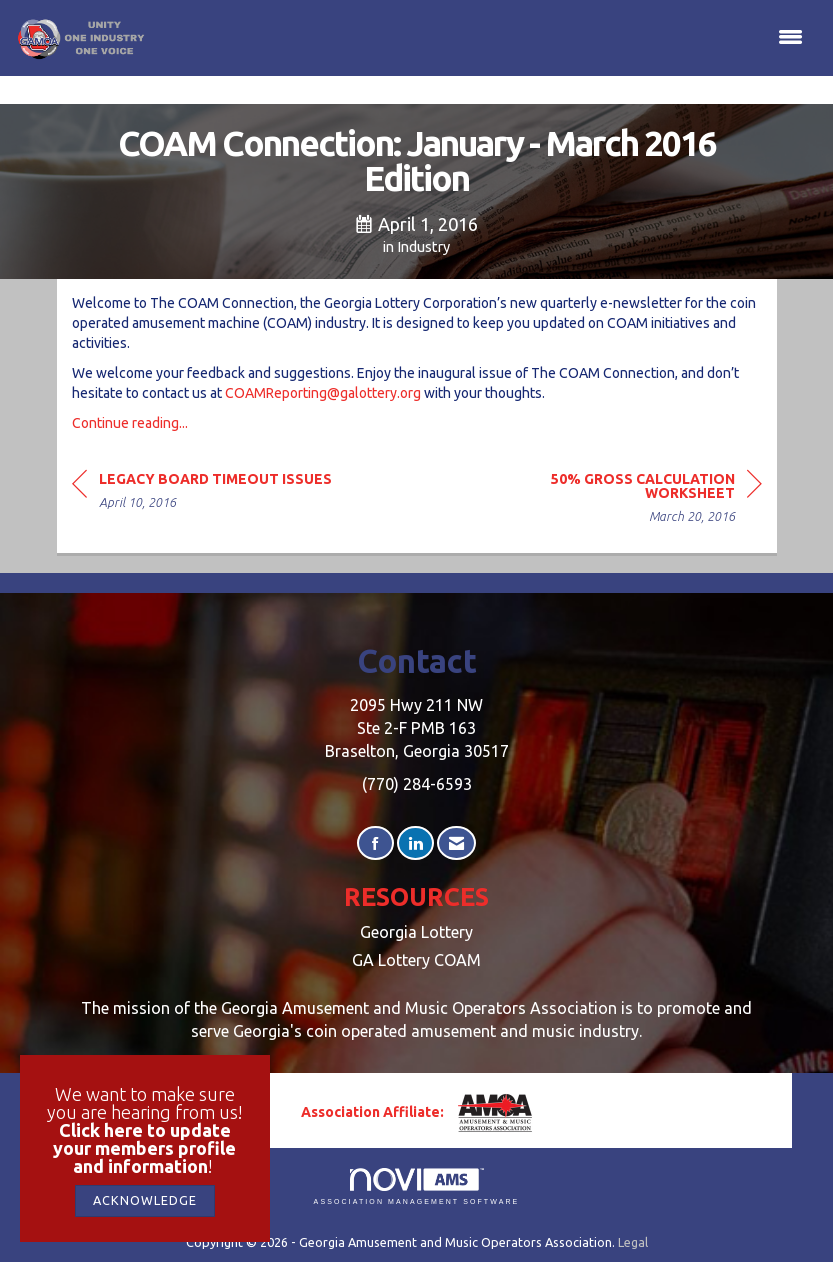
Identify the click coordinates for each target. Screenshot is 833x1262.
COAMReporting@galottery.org (323, 393)
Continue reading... (130, 423)
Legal (633, 1242)
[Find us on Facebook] (375, 843)
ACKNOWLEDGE (145, 1200)
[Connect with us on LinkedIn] (415, 843)
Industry (423, 246)
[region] (612, 500)
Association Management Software (417, 1186)
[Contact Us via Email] (456, 843)
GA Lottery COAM (416, 960)
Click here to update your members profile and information (144, 1148)
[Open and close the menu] (480, 38)
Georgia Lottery (416, 932)
